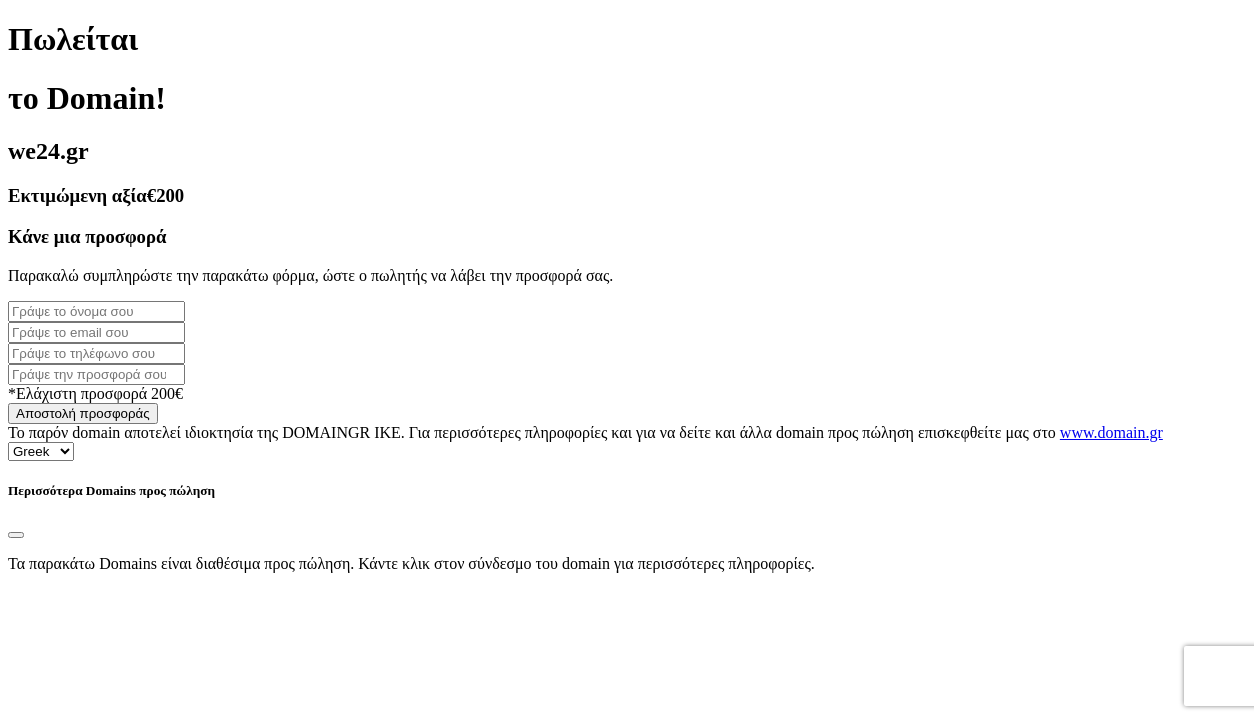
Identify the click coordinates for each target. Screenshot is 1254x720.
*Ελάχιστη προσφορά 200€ (95, 393)
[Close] (16, 535)
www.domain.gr (1111, 432)
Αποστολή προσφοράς (83, 413)
